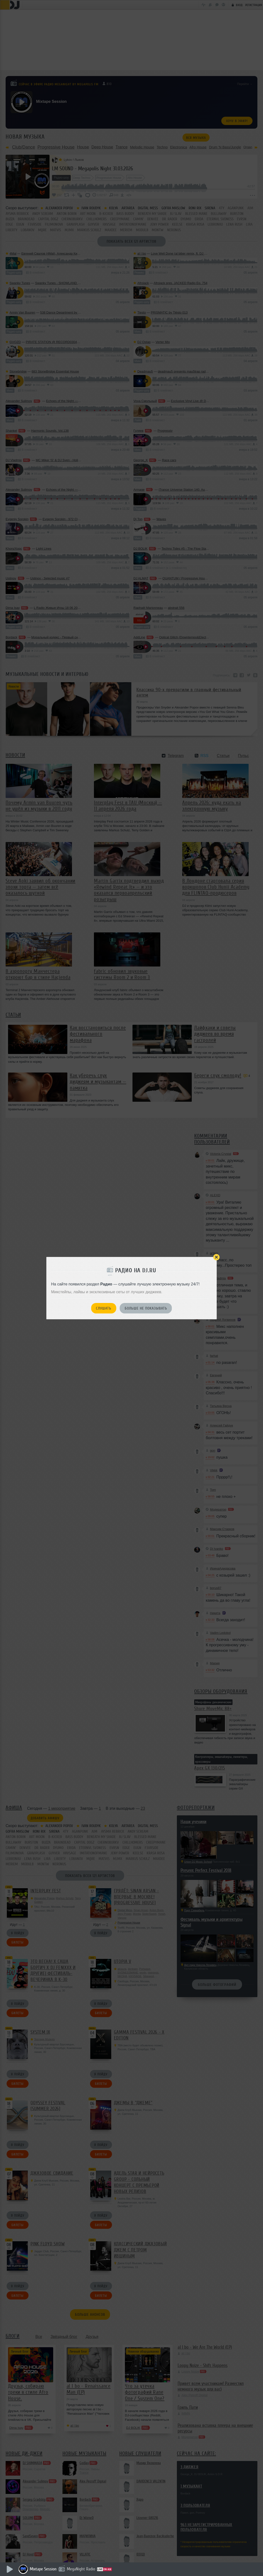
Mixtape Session (43, 2568)
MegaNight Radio (81, 2568)
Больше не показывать (146, 1308)
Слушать (103, 1308)
